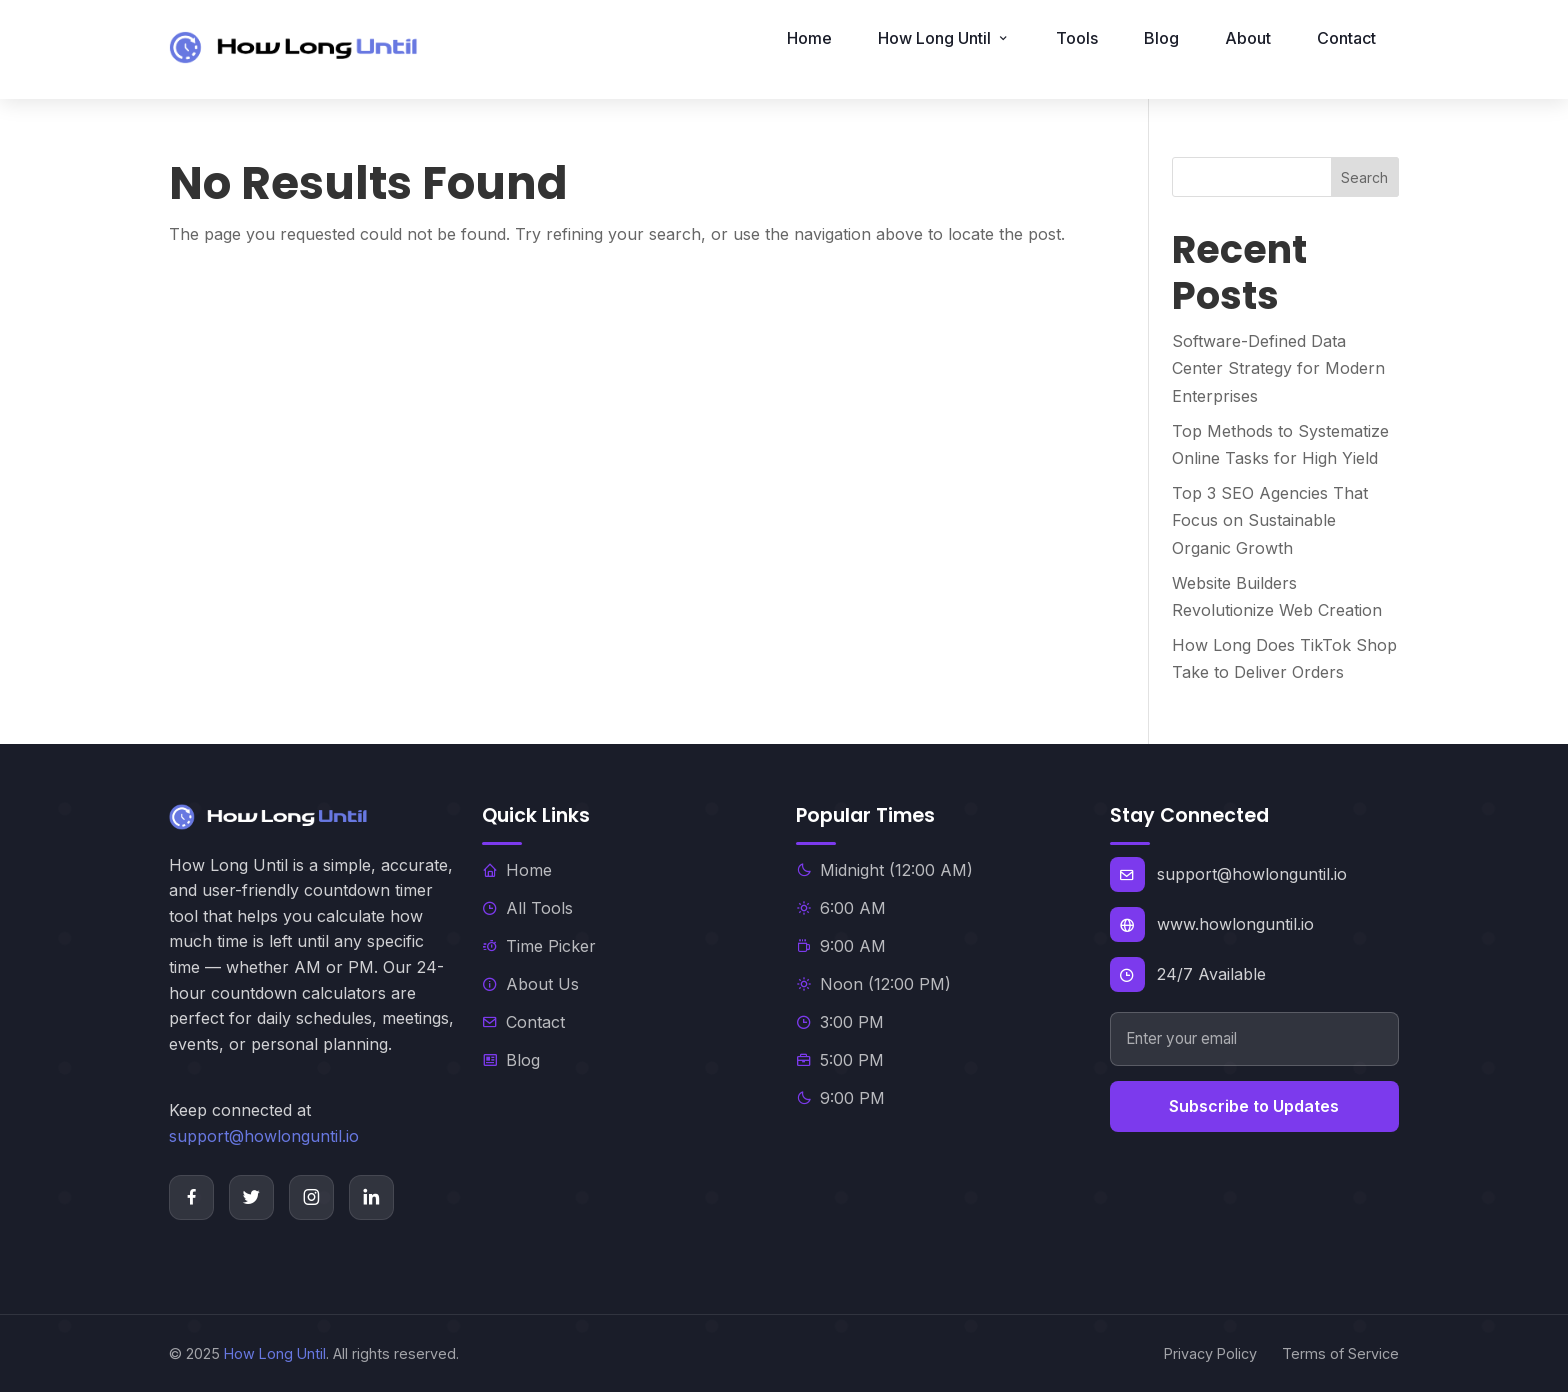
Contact (1346, 38)
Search (1364, 177)
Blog (1161, 38)
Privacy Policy (1210, 1353)
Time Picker (539, 946)
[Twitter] (251, 1197)
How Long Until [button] (944, 38)
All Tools (527, 908)
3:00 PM (840, 1022)
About (1248, 38)
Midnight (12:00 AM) (884, 870)
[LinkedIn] (371, 1197)
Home (809, 38)
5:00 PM (840, 1060)
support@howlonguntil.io (264, 1136)
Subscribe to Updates (1254, 1106)
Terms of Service (1340, 1353)
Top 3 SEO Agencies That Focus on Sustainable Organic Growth (1270, 520)
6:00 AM (841, 908)
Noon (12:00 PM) (873, 984)
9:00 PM (840, 1098)
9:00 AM (841, 946)
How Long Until (275, 1353)
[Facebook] (191, 1197)
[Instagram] (311, 1197)
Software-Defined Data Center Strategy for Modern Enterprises (1278, 368)
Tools (1077, 38)
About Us (530, 984)
